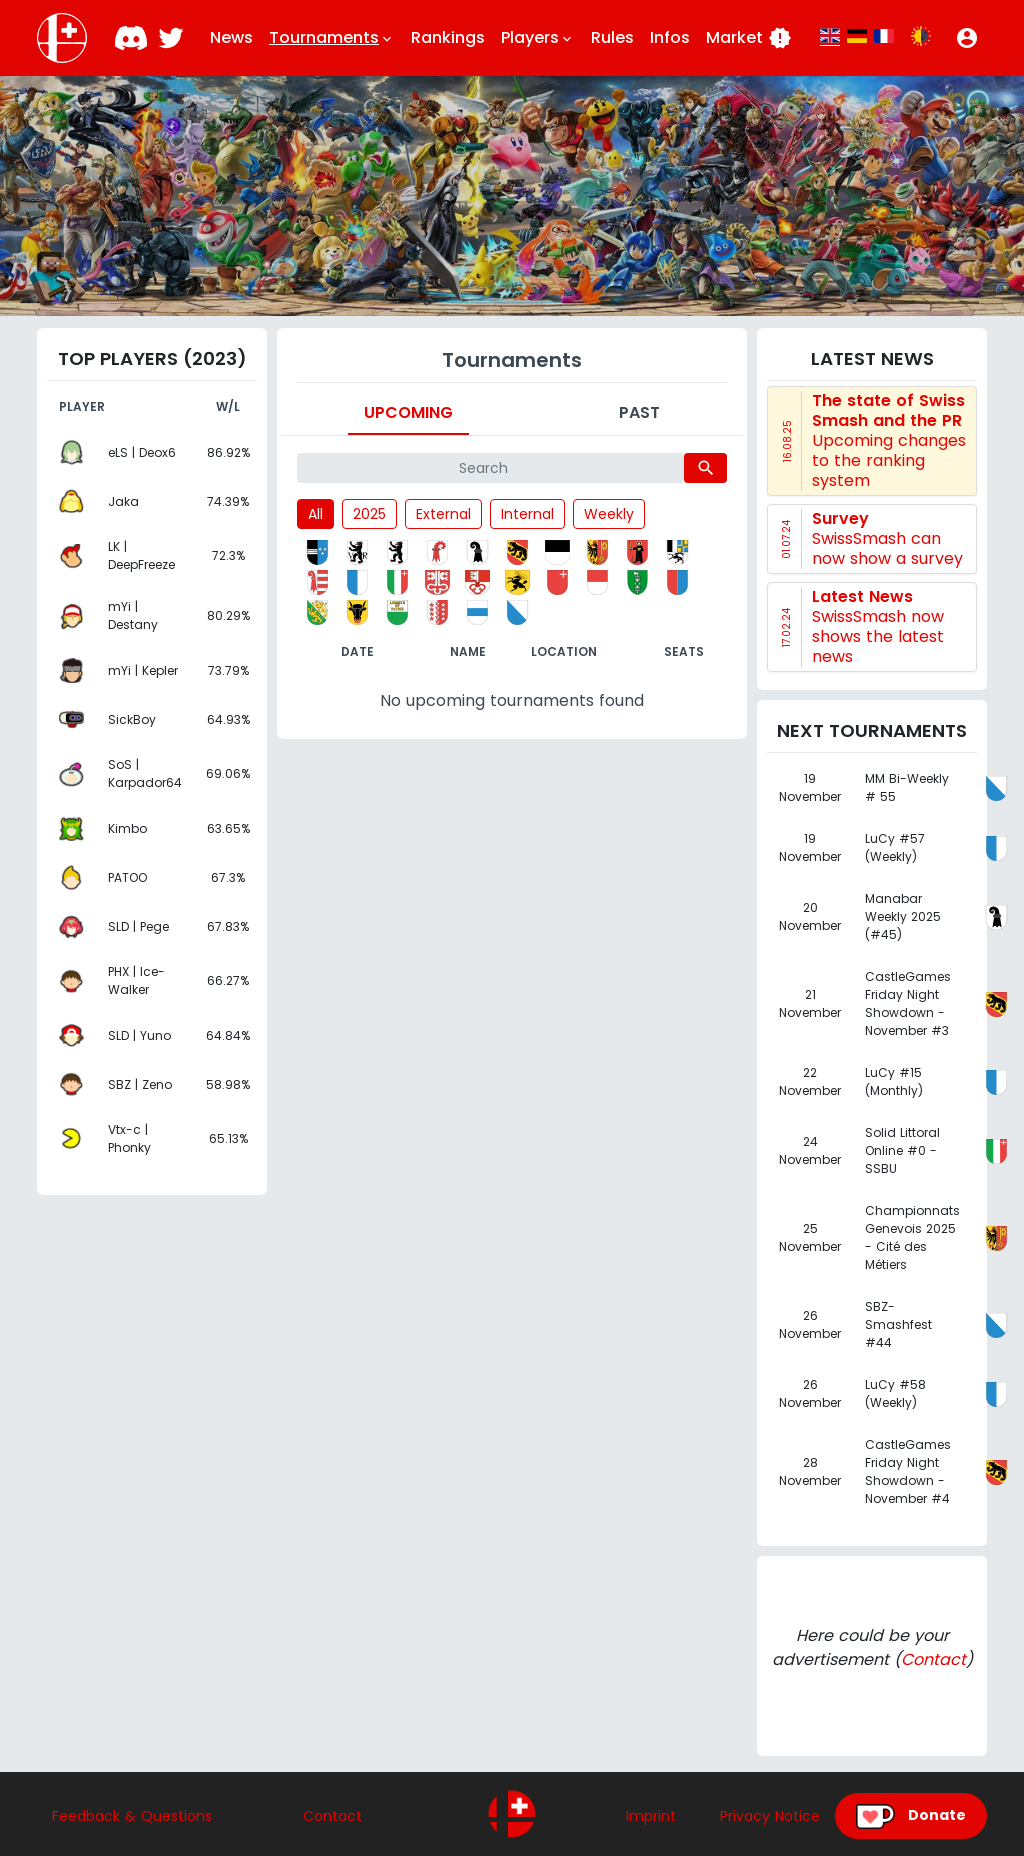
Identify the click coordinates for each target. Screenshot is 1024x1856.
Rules (612, 37)
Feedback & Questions (132, 1816)
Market (749, 38)
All (315, 514)
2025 (369, 514)
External (443, 514)
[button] (967, 38)
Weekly (609, 514)
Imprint (651, 1816)
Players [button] (538, 38)
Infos (670, 37)
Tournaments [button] (332, 38)
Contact (933, 1659)
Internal (527, 514)
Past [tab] (639, 412)
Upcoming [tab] (408, 412)
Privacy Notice (770, 1816)
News (231, 37)
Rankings (448, 37)
